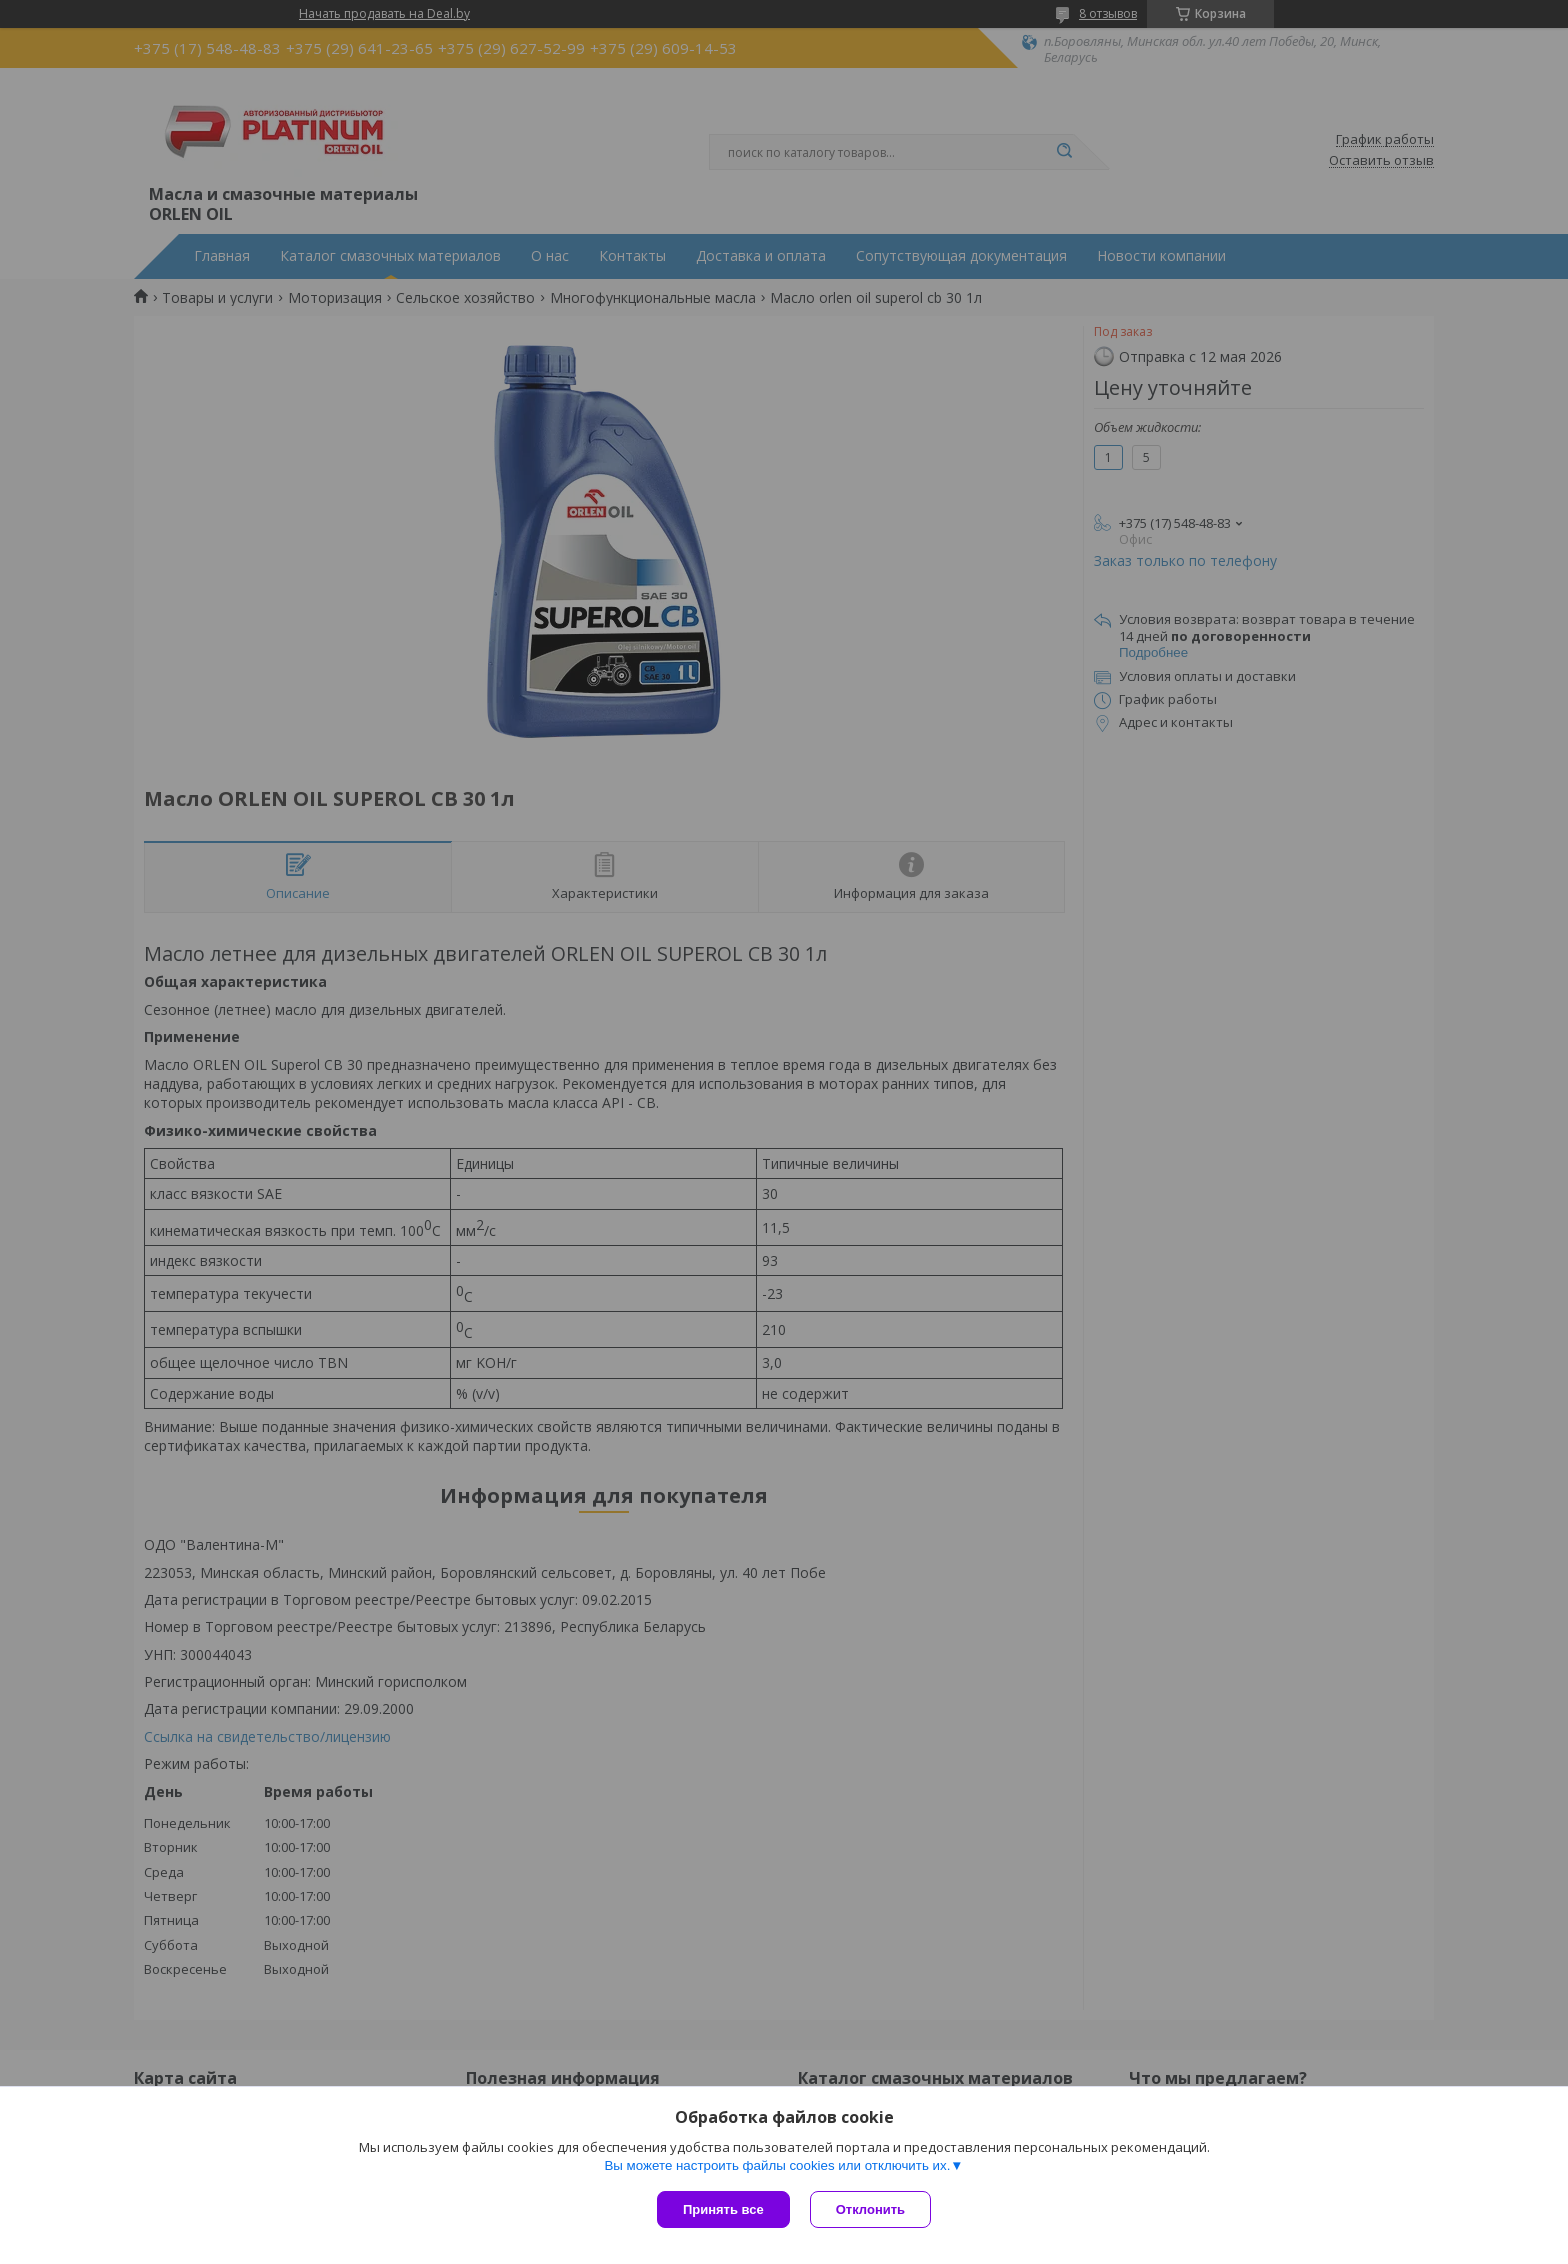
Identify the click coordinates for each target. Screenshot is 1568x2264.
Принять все (723, 2209)
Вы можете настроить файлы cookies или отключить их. (777, 2165)
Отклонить (870, 2209)
